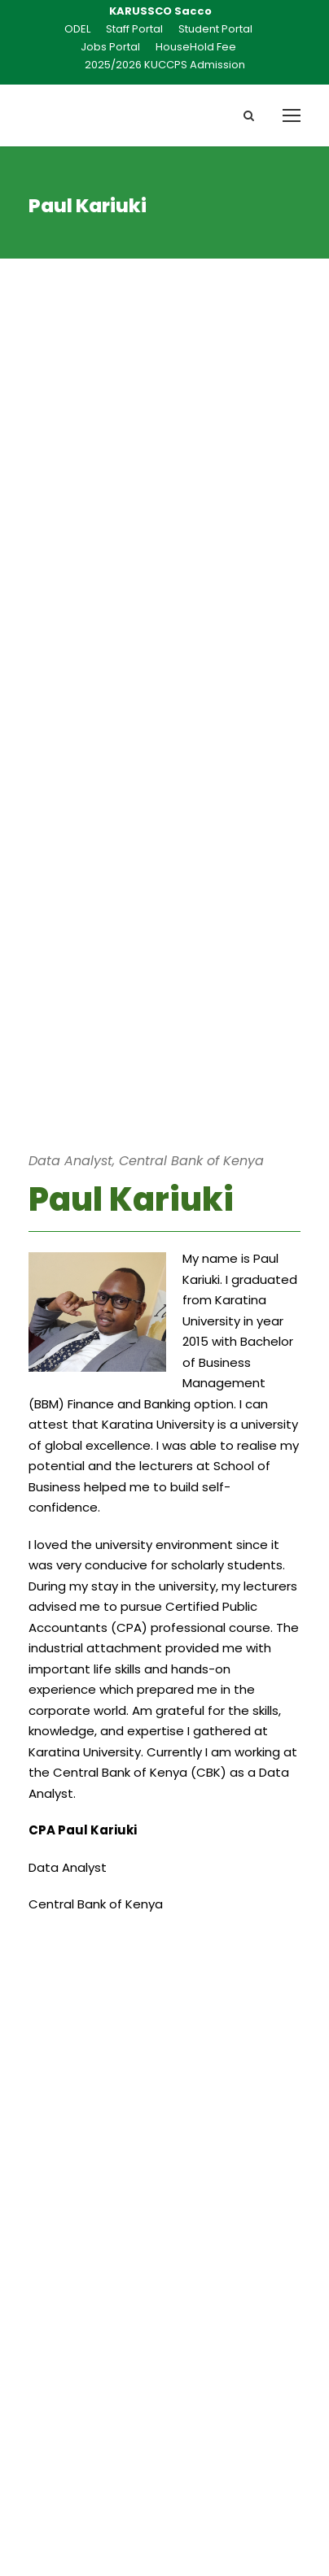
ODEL (77, 29)
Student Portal (215, 29)
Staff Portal (134, 29)
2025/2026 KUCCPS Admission (165, 64)
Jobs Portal (110, 46)
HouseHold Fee (196, 46)
